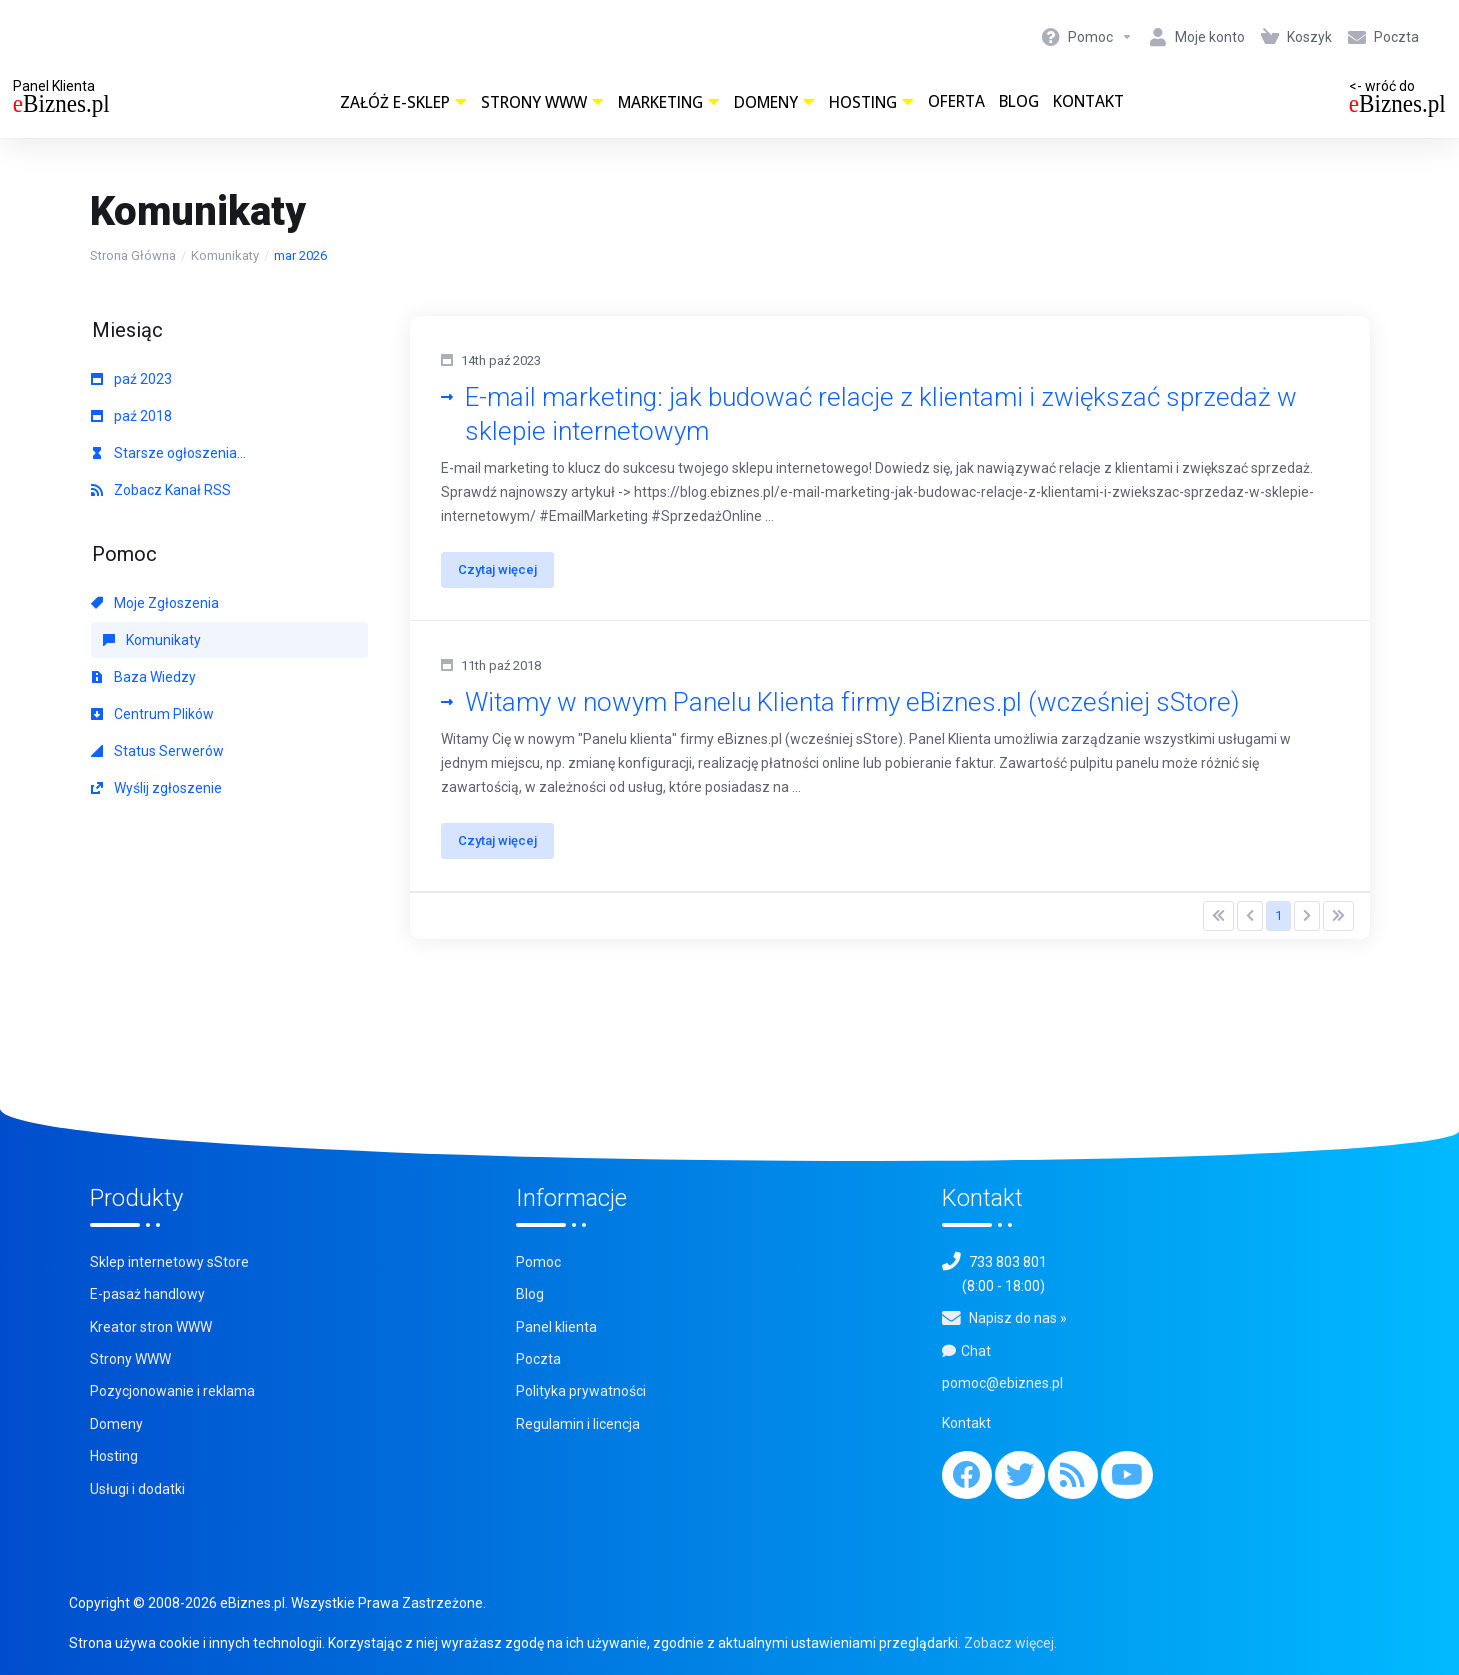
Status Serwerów (157, 751)
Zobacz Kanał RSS (161, 490)
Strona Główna (133, 255)
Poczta (538, 1359)
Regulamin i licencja (578, 1424)
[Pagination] (1218, 916)
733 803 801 (1008, 1262)
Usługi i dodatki (137, 1489)
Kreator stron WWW (151, 1327)
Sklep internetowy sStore (169, 1262)
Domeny (774, 102)
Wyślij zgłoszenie (156, 788)
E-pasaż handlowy (147, 1294)
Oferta (956, 101)
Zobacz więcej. (1010, 1643)
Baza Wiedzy (143, 677)
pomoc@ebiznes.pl (1002, 1383)
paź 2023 (131, 379)
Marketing (669, 102)
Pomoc (538, 1262)
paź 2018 (131, 416)
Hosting (871, 102)
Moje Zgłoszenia (155, 603)
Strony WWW (542, 102)
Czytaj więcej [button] (498, 569)
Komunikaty (225, 255)
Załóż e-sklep (403, 102)
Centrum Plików (152, 714)
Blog (1019, 101)
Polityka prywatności (581, 1392)
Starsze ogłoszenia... (168, 453)
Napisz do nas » (1018, 1318)
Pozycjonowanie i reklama (172, 1392)
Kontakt (1088, 101)
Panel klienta (556, 1327)
